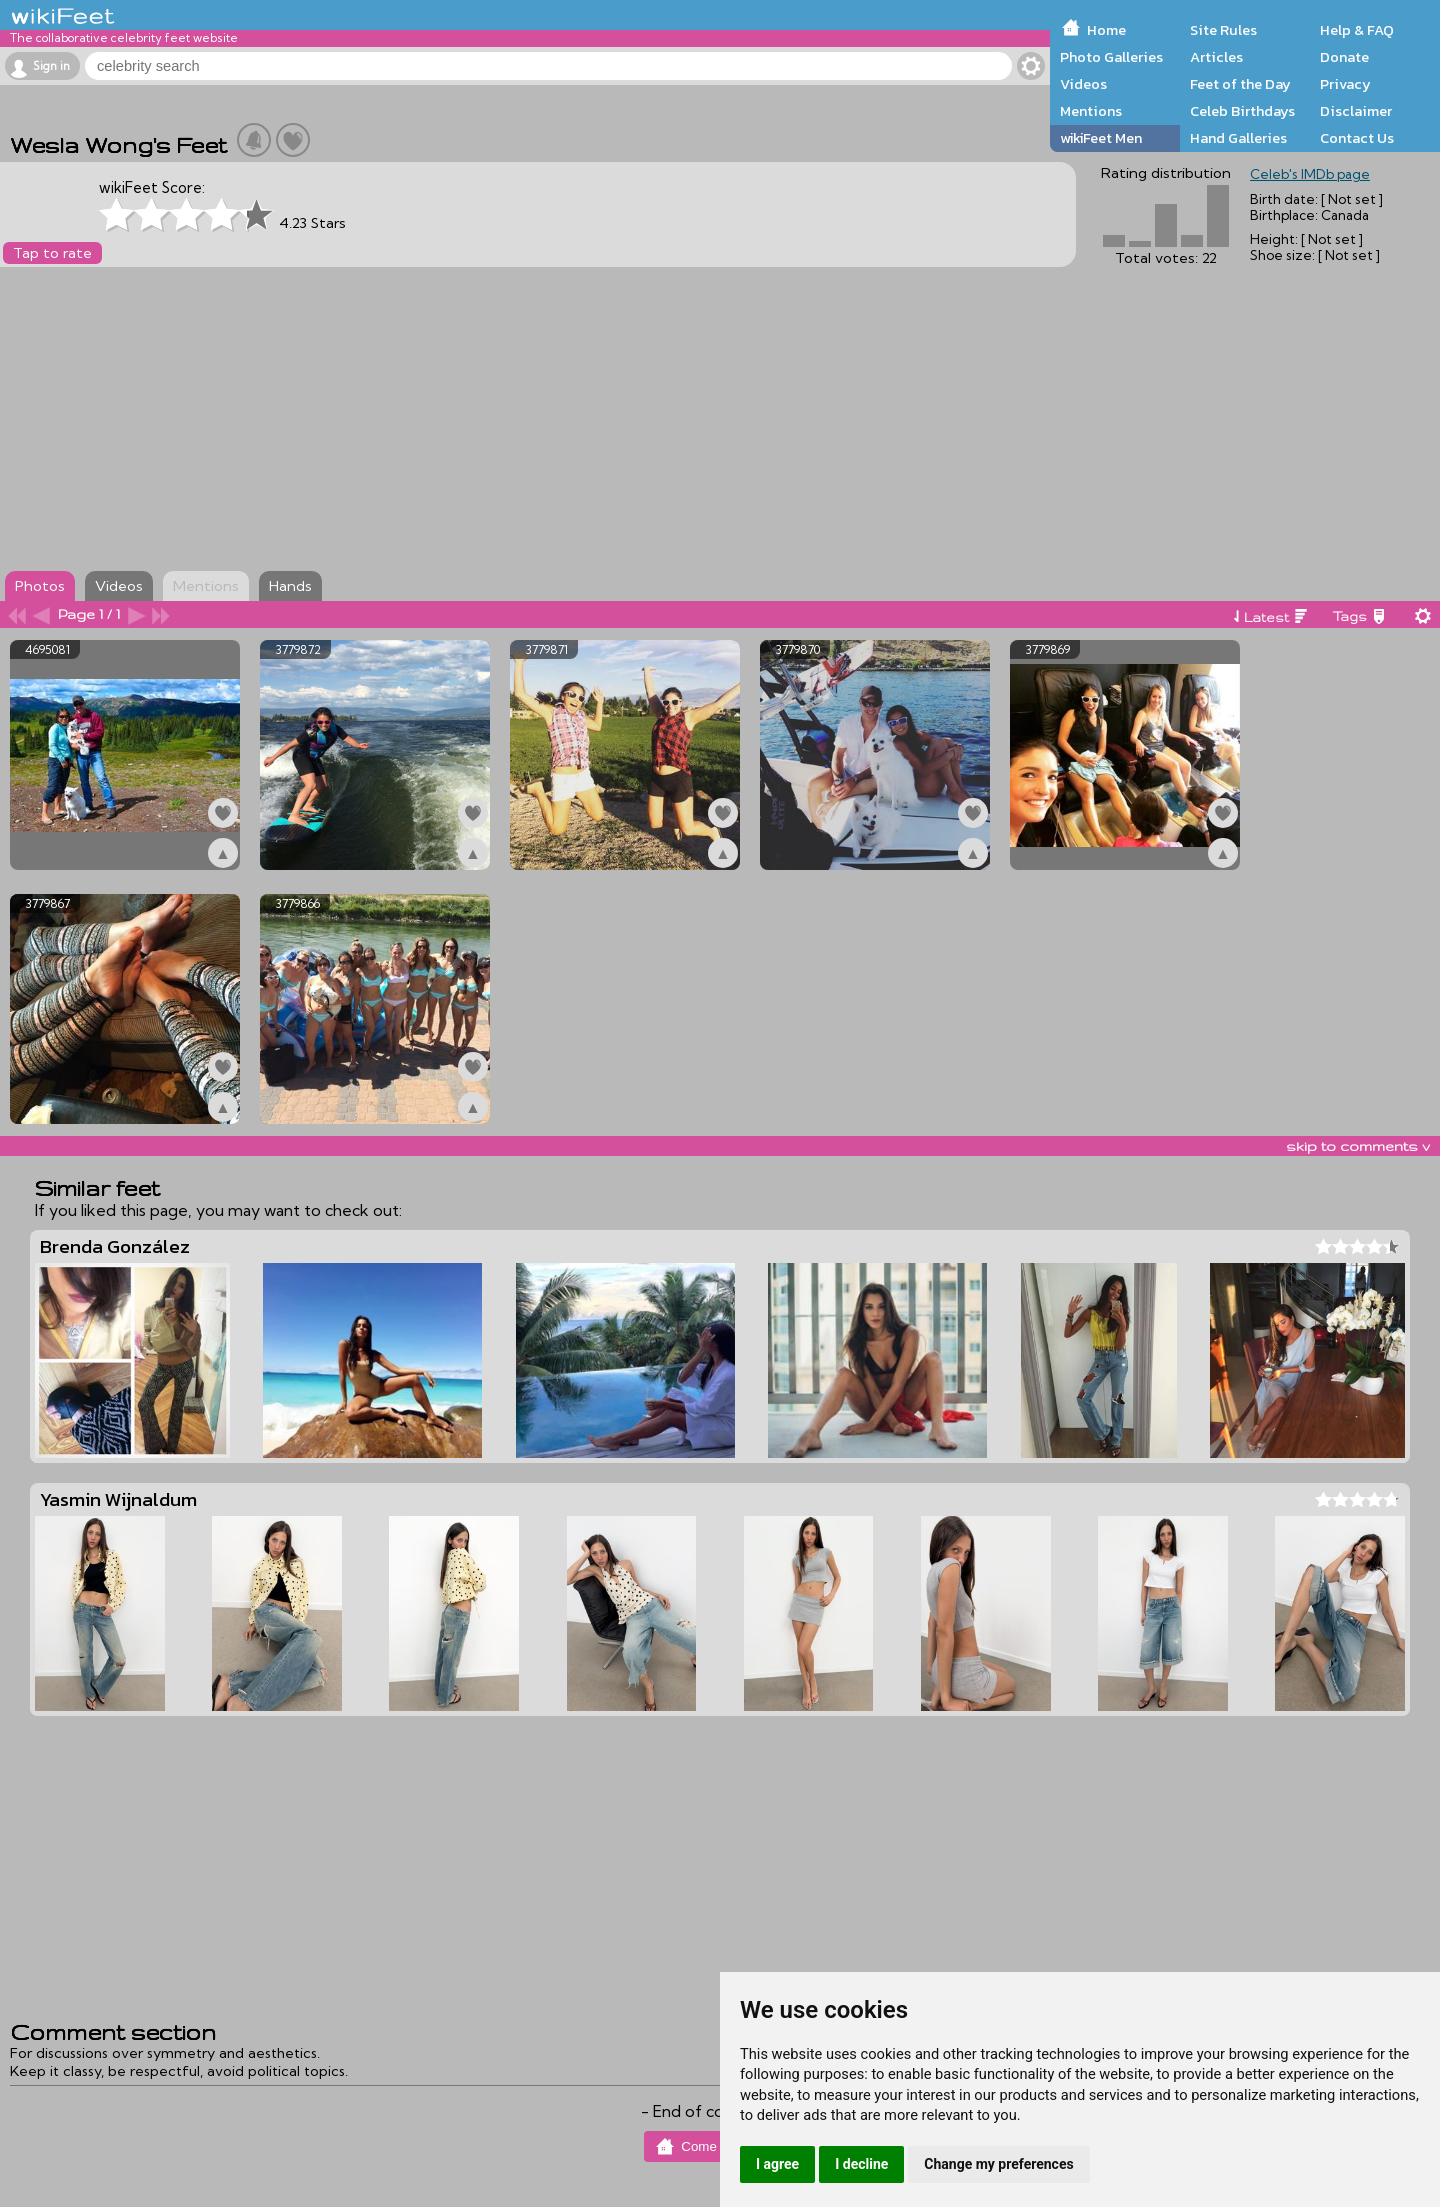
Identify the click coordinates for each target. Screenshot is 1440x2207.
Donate (1344, 57)
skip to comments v (1358, 1146)
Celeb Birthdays (1242, 111)
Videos (1083, 84)
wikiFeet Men (1101, 138)
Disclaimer (1356, 111)
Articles (1216, 57)
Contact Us (1357, 138)
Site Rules (1223, 30)
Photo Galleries (1111, 57)
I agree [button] (777, 2164)
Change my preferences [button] (998, 2164)
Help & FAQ (1357, 30)
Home (1106, 30)
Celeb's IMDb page (1310, 174)
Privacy (1345, 84)
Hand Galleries (1238, 138)
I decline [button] (861, 2164)
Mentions (1091, 111)
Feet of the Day (1240, 84)
